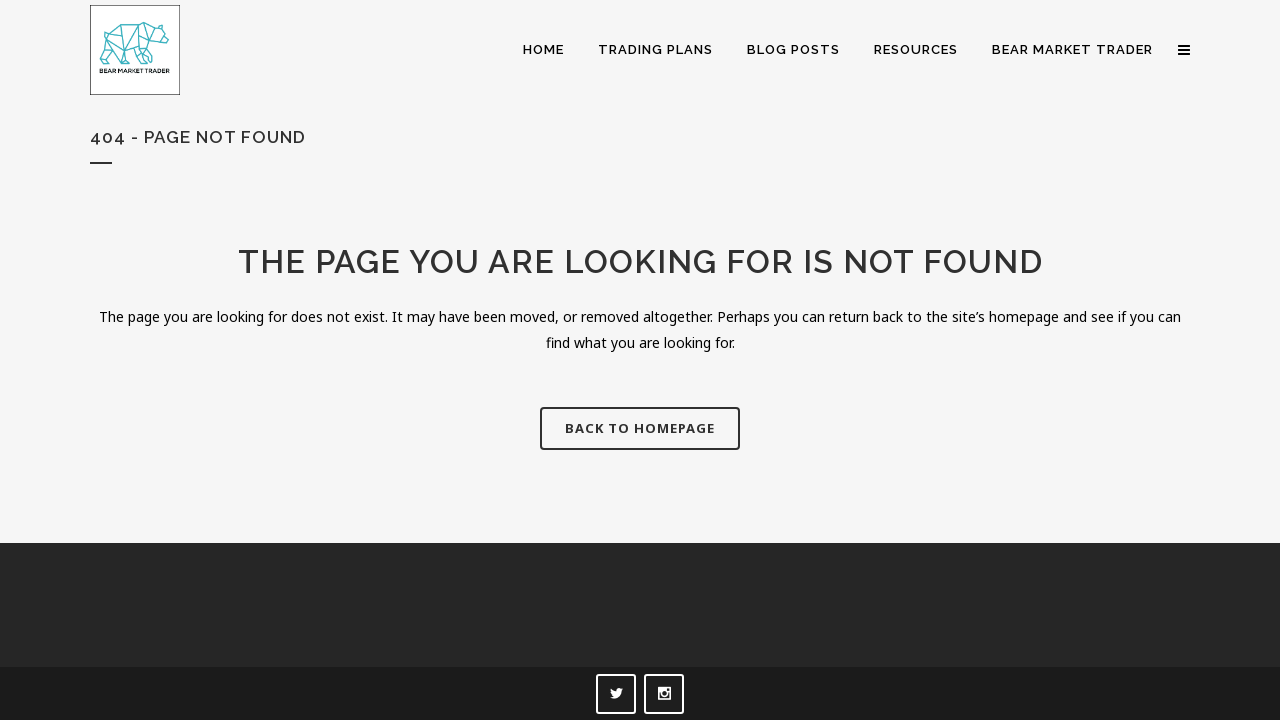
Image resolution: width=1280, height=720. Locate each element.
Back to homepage (640, 428)
